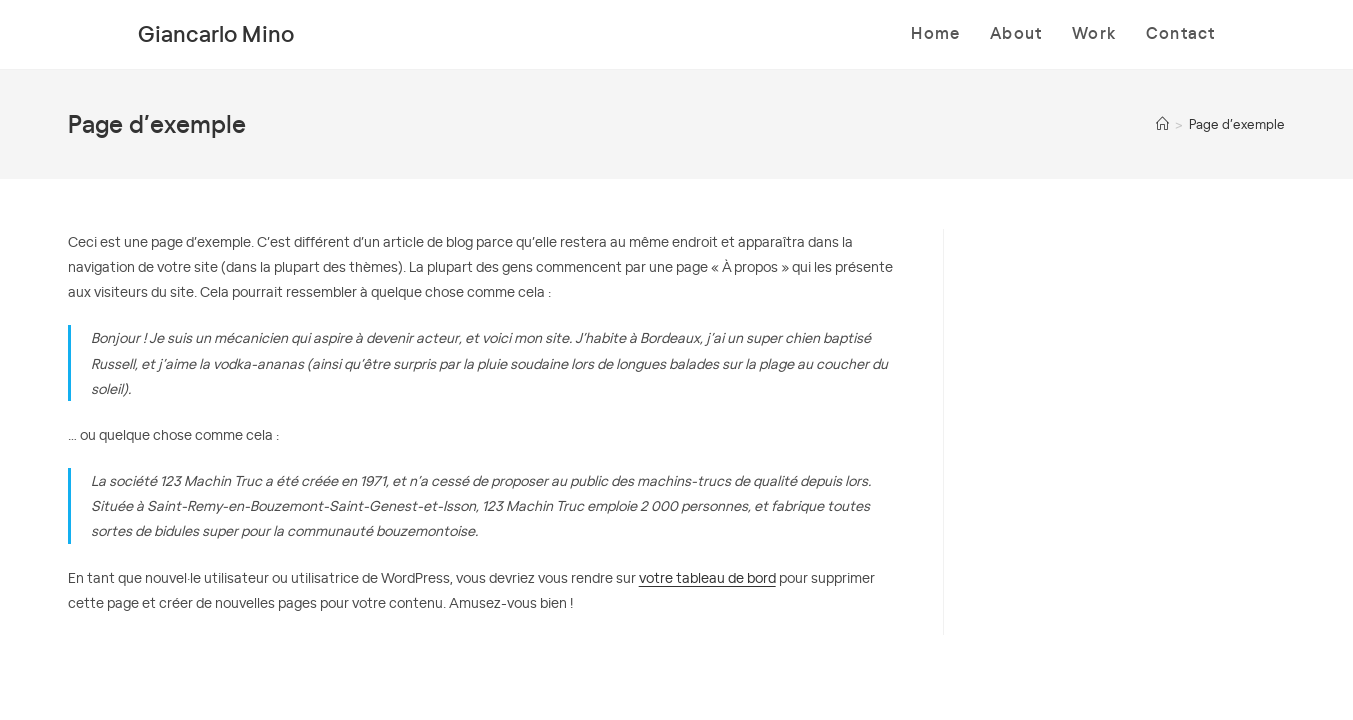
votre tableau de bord (707, 577)
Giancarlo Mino (216, 33)
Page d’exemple (1237, 123)
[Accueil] (1162, 123)
